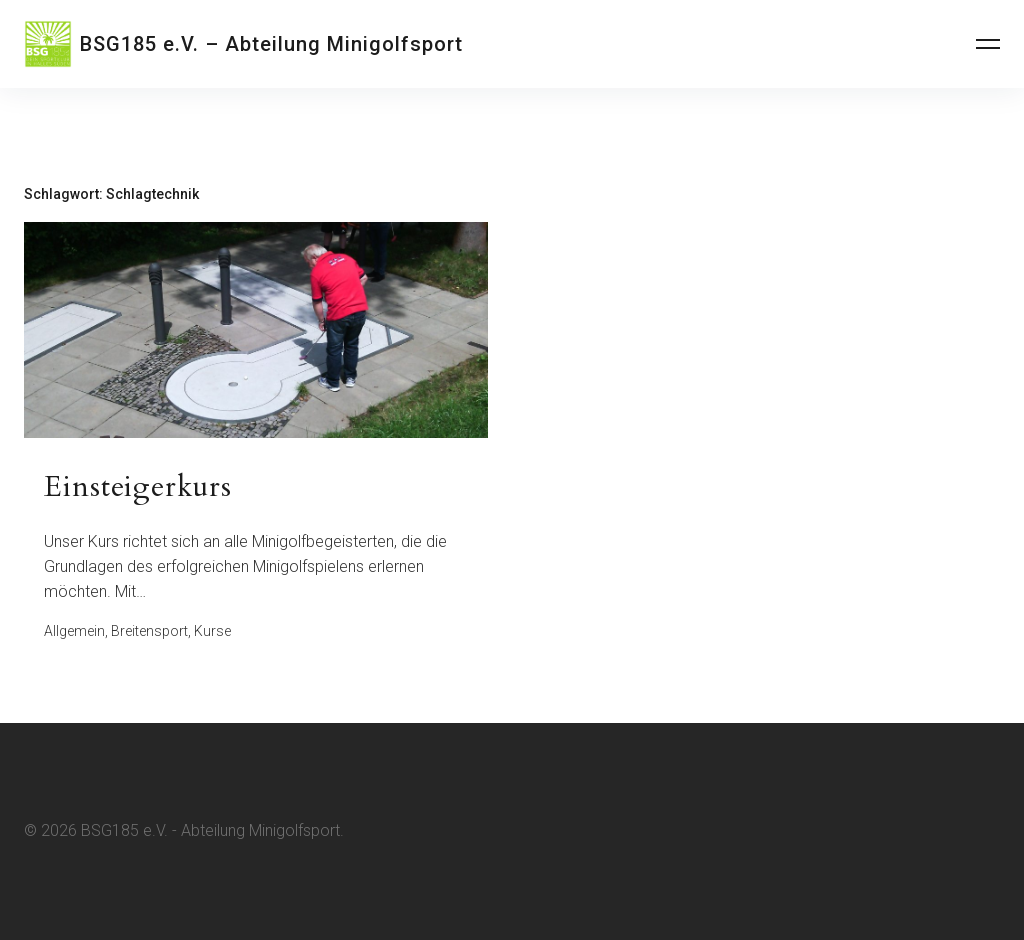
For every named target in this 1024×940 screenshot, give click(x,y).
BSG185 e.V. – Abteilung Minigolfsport (271, 44)
